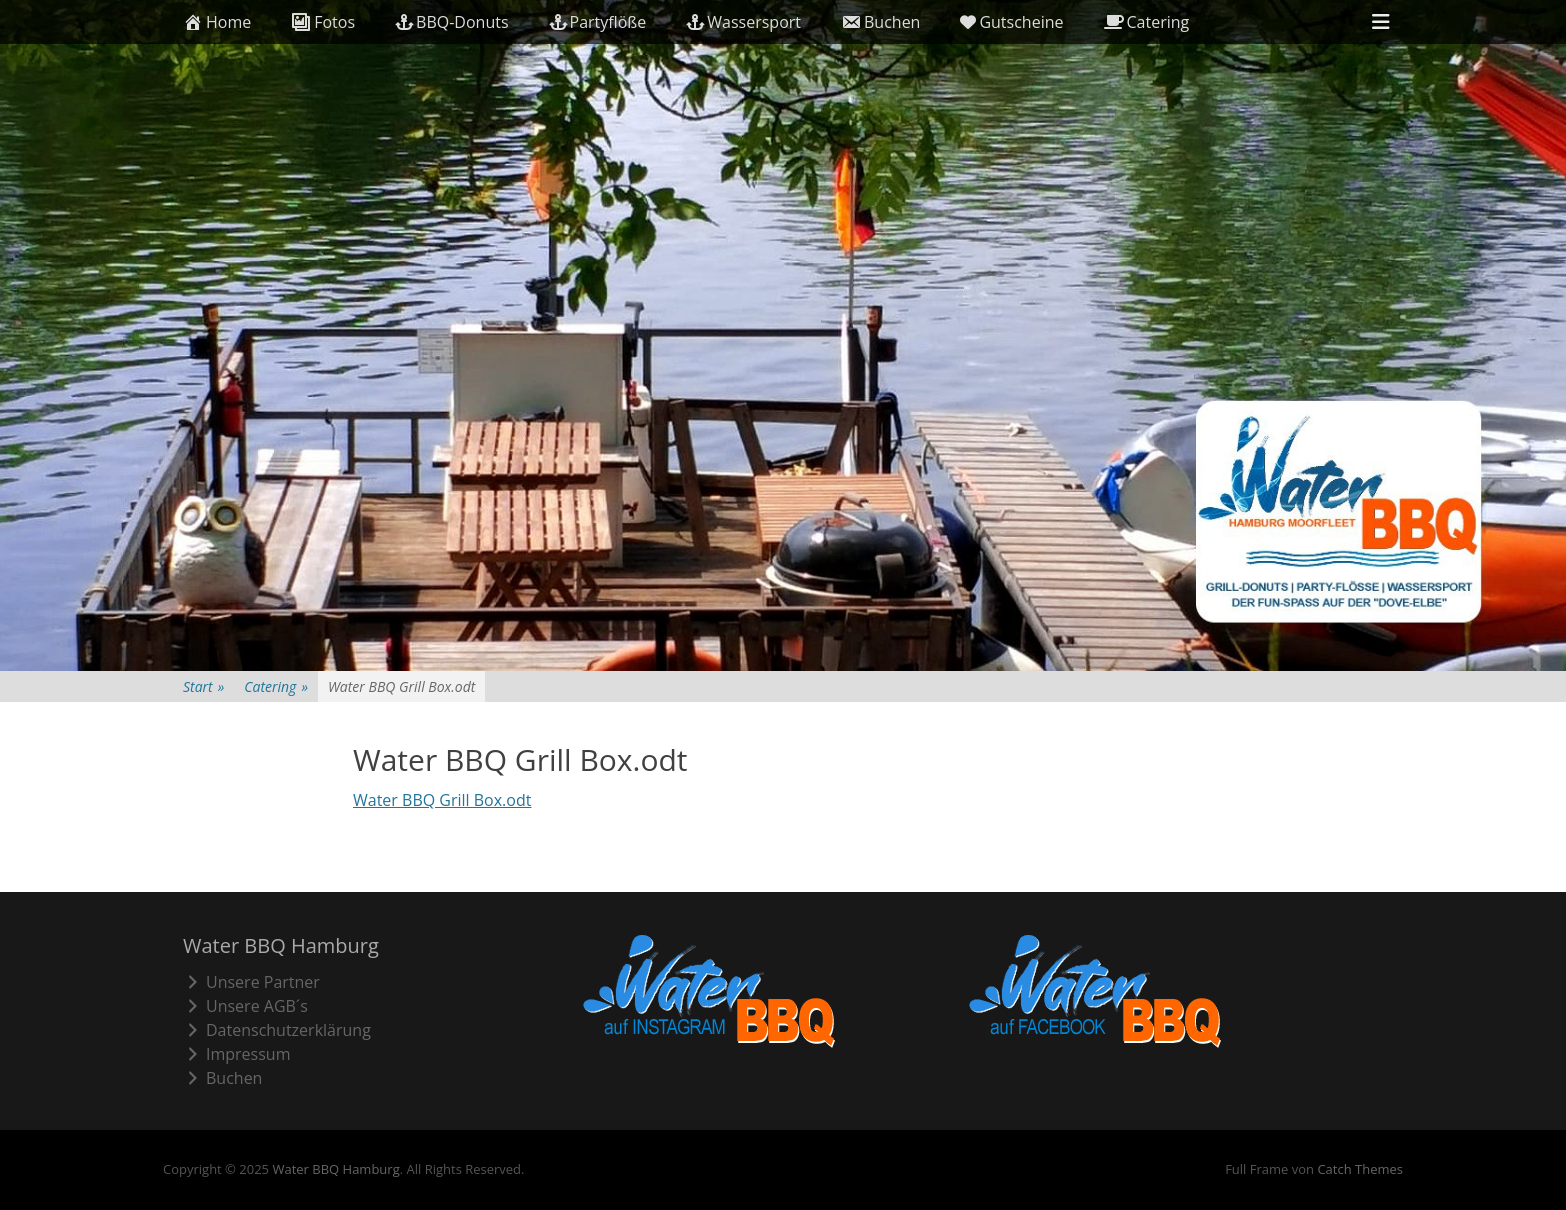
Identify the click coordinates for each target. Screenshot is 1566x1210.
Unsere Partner (251, 982)
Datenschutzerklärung (277, 1030)
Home (217, 22)
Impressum (236, 1054)
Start (203, 686)
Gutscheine (1011, 22)
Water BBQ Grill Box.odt (442, 800)
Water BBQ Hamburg (335, 1169)
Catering (1147, 22)
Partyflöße (598, 22)
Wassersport (743, 22)
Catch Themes (1360, 1169)
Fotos (323, 22)
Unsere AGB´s (245, 1006)
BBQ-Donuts (451, 22)
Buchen (880, 22)
